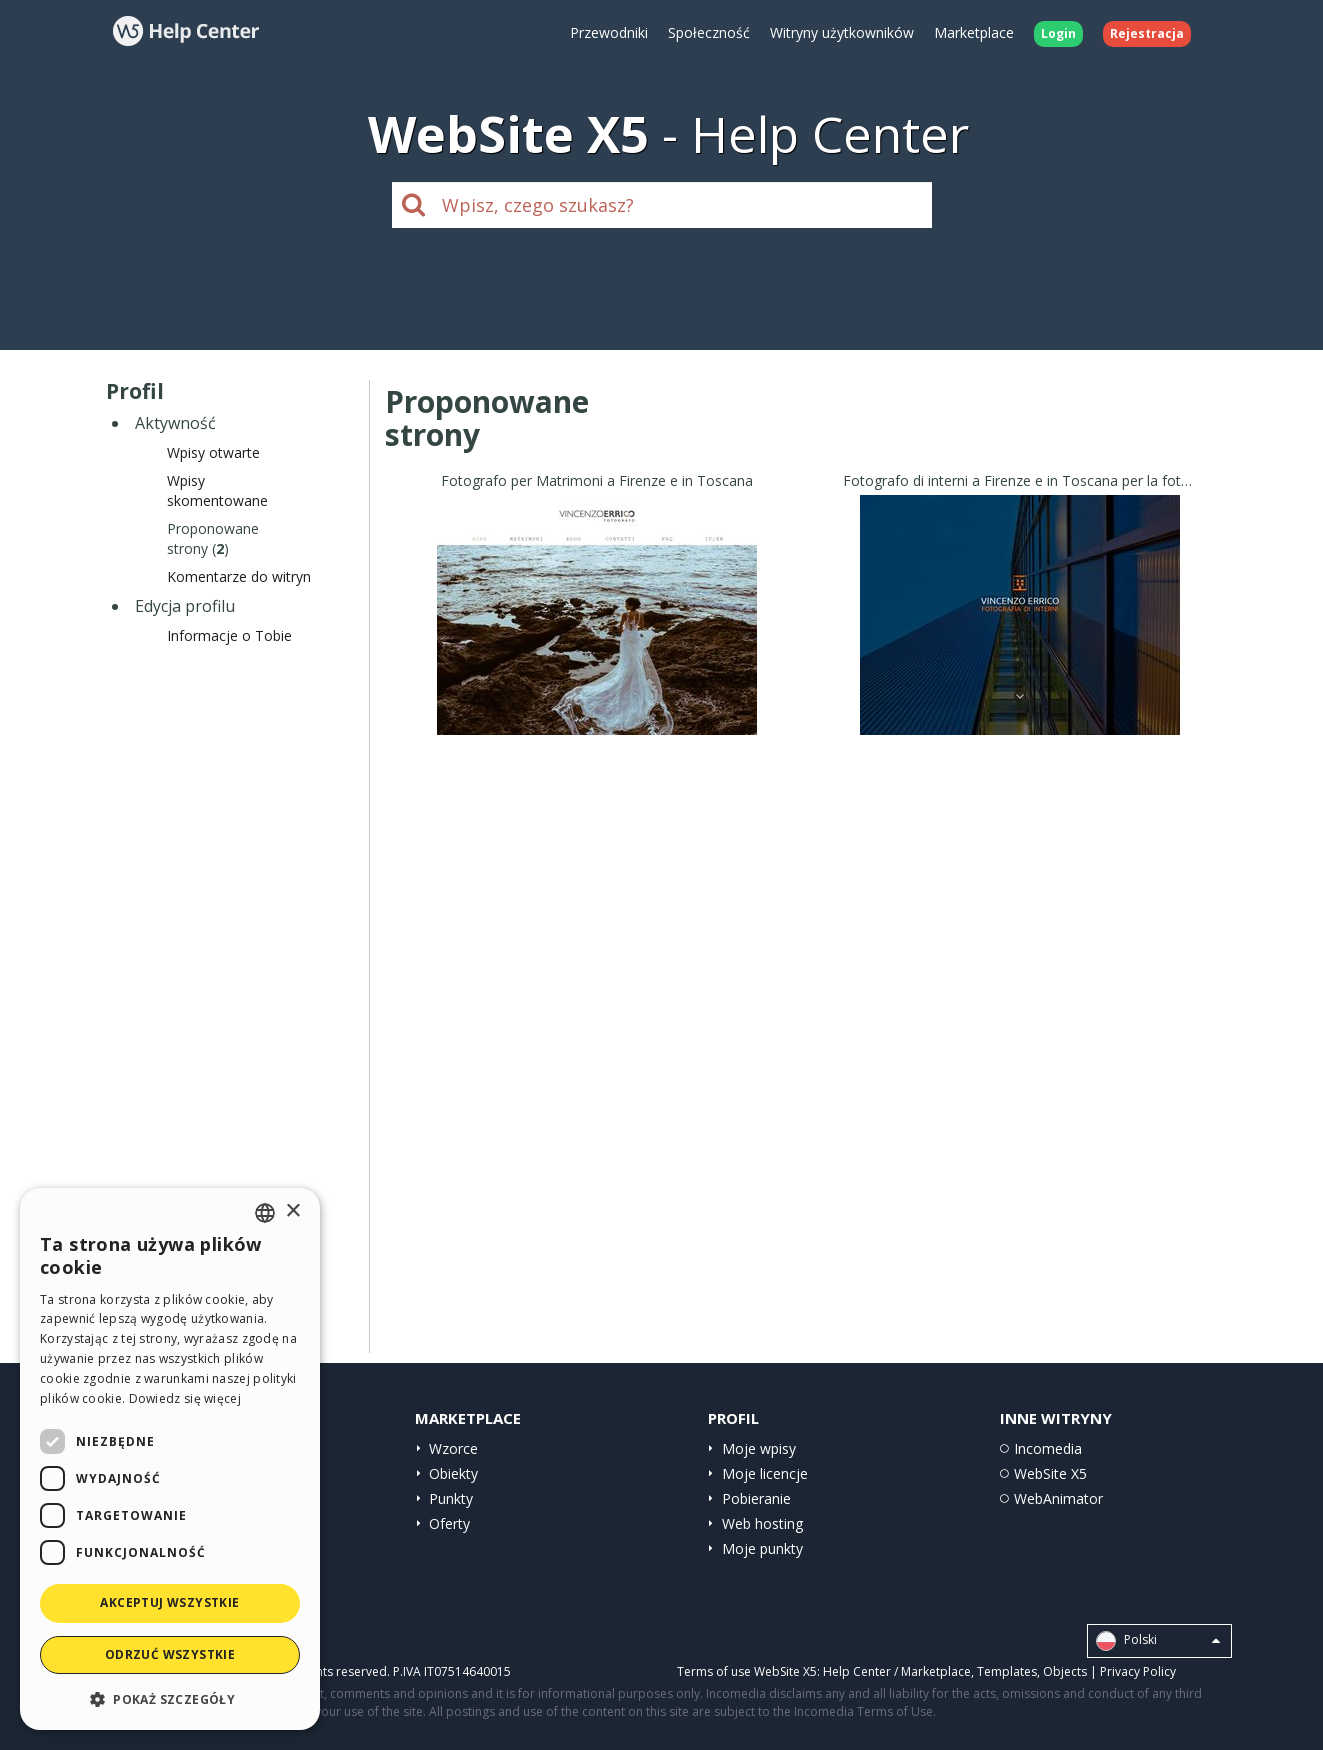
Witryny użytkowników (842, 32)
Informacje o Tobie (229, 635)
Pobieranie (756, 1498)
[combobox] (265, 1213)
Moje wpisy (759, 1448)
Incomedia (1048, 1448)
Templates (1007, 1671)
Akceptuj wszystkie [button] (169, 1602)
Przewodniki (609, 32)
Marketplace (974, 32)
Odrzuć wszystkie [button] (170, 1654)
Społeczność (709, 32)
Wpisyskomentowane (217, 490)
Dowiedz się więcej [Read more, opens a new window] (185, 1398)
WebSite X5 (1050, 1473)
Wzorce (453, 1448)
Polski (1158, 1641)
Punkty (451, 1498)
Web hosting (762, 1523)
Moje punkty (762, 1548)
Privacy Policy (1138, 1671)
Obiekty (453, 1473)
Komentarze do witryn (239, 576)
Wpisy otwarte (213, 452)
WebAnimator (1058, 1498)
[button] (170, 1698)
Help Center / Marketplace (897, 1671)
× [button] (292, 1211)
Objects (1065, 1671)
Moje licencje (765, 1473)
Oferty (449, 1523)
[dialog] (170, 1459)
